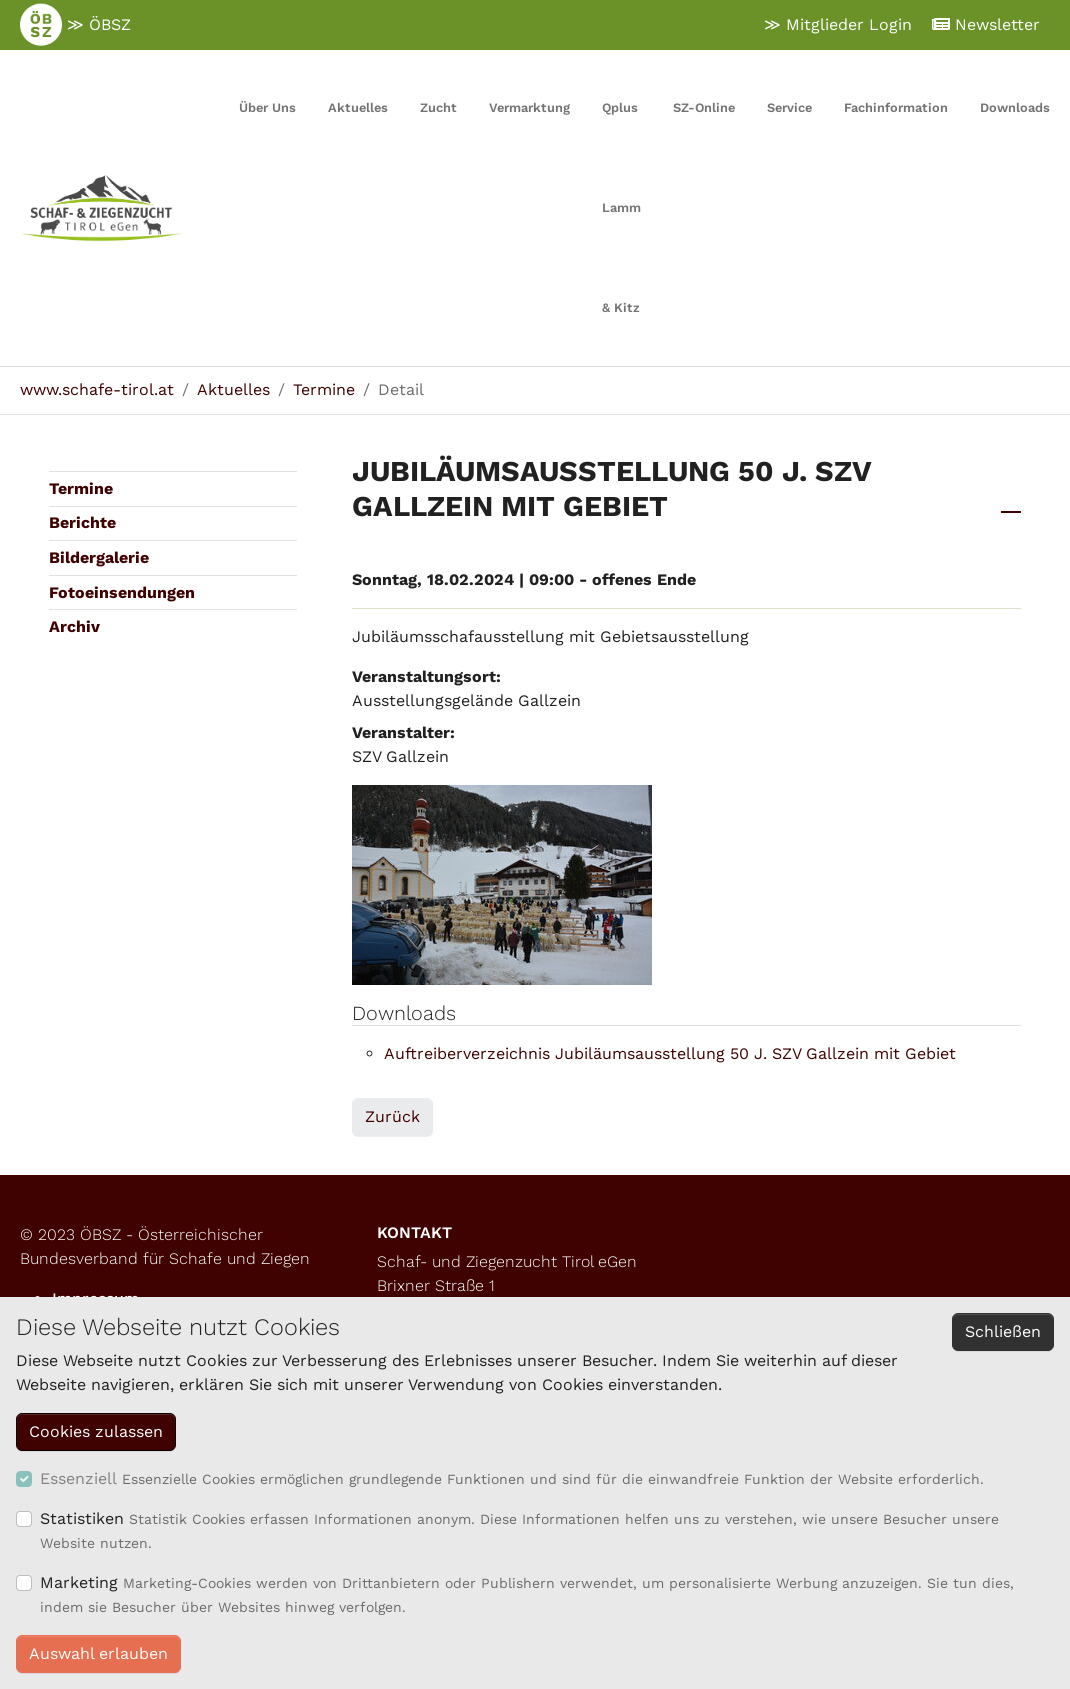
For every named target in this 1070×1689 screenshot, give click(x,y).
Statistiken (82, 1518)
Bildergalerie (99, 557)
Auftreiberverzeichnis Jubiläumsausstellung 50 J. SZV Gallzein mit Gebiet (670, 1053)
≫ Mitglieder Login (838, 24)
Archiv (74, 626)
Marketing (79, 1582)
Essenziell (78, 1478)
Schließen (1003, 1331)
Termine (81, 488)
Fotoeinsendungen (122, 592)
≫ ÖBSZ (75, 25)
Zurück (392, 1116)
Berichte (82, 522)
